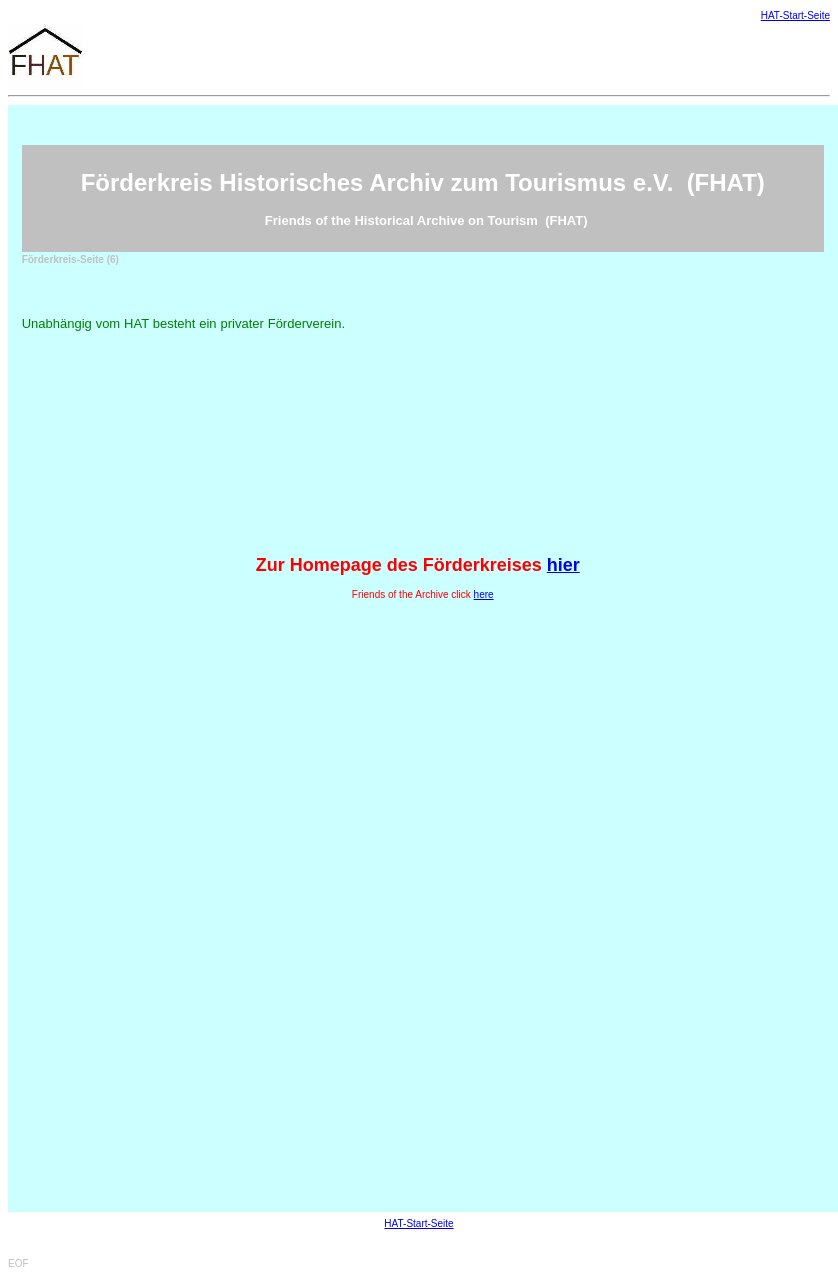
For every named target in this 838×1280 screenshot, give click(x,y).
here (484, 594)
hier (563, 565)
